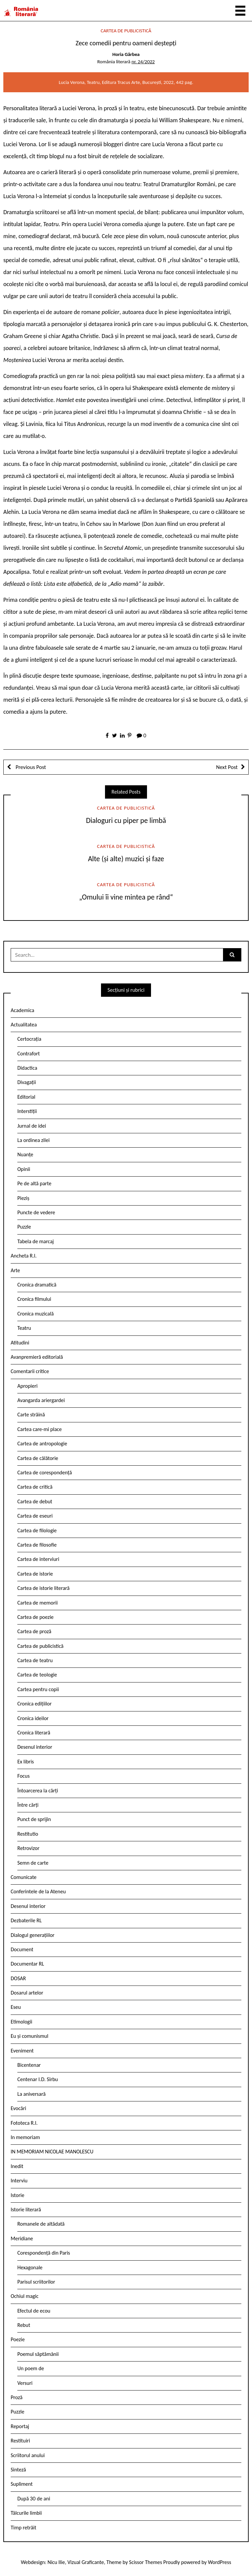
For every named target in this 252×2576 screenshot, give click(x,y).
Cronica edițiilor (34, 1703)
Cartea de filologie (37, 1530)
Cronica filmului (34, 1299)
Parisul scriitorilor (36, 2282)
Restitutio (27, 1834)
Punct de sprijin (34, 1819)
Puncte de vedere (36, 1212)
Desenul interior (34, 1747)
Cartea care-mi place (39, 1429)
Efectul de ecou (33, 2311)
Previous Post (30, 767)
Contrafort (28, 1053)
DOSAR (18, 1978)
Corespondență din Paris (43, 2253)
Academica (22, 1010)
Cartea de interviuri (38, 1559)
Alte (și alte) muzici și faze (126, 858)
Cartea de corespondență (44, 1472)
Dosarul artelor (27, 1993)
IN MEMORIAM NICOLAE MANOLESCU (52, 2151)
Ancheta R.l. (24, 1256)
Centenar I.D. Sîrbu (37, 2079)
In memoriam (25, 2137)
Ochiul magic (25, 2296)
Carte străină (31, 1414)
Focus (23, 1776)
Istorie (17, 2195)
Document (22, 1949)
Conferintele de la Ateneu (38, 1891)
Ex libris (25, 1761)
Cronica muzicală (35, 1313)
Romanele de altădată (41, 2224)
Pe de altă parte (34, 1183)
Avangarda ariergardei (41, 1400)
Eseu (16, 2007)
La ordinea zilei (33, 1140)
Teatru (24, 1328)
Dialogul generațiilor (32, 1935)
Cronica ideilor (33, 1718)
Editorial (26, 1097)
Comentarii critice (30, 1371)
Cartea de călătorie (37, 1458)
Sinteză (18, 2469)
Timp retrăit (23, 2527)
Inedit (17, 2166)
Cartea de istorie (35, 1574)
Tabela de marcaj (35, 1241)
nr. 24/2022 (143, 62)
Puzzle (24, 1227)
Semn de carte (32, 1863)
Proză (17, 2397)
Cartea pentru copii (38, 1689)
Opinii (23, 1169)
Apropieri (27, 1386)
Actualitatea (24, 1024)
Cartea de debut (34, 1501)
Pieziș (23, 1198)
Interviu (19, 2180)
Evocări (18, 2108)
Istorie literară (26, 2209)
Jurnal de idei (31, 1126)
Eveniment (22, 2050)
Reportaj (20, 2426)
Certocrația (29, 1039)
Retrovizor (28, 1848)
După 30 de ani (33, 2498)
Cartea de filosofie (37, 1545)
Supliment (22, 2484)
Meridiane (22, 2238)
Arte (15, 1270)
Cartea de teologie (37, 1674)
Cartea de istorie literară (43, 1588)
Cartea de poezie (35, 1617)
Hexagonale (30, 2267)
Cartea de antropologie (42, 1443)
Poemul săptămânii (38, 2354)
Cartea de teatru (35, 1660)
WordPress (219, 2562)
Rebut (23, 2325)
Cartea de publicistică (126, 31)
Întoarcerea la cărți (37, 1790)
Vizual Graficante (85, 2562)
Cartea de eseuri (35, 1516)
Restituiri (20, 2440)
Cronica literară (33, 1732)
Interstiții (27, 1111)
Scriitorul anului (28, 2455)
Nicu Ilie (56, 2562)
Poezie (18, 2339)
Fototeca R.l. (24, 2123)
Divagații (26, 1082)
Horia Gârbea (126, 54)
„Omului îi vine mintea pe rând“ (126, 897)
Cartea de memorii (37, 1603)
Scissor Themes (145, 2562)
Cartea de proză (34, 1631)
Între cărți (28, 1805)
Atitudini (20, 1342)
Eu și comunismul (29, 2036)
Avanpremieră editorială (37, 1357)
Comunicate (24, 1877)
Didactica (27, 1068)
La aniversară (31, 2094)
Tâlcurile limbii (26, 2513)
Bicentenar (29, 2065)
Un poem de (30, 2368)
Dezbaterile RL (26, 1920)
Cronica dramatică (36, 1285)
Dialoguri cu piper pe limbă (126, 820)
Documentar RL (27, 1964)
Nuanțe (25, 1154)
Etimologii (21, 2022)
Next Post (227, 767)
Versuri (24, 2383)
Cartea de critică (34, 1487)
